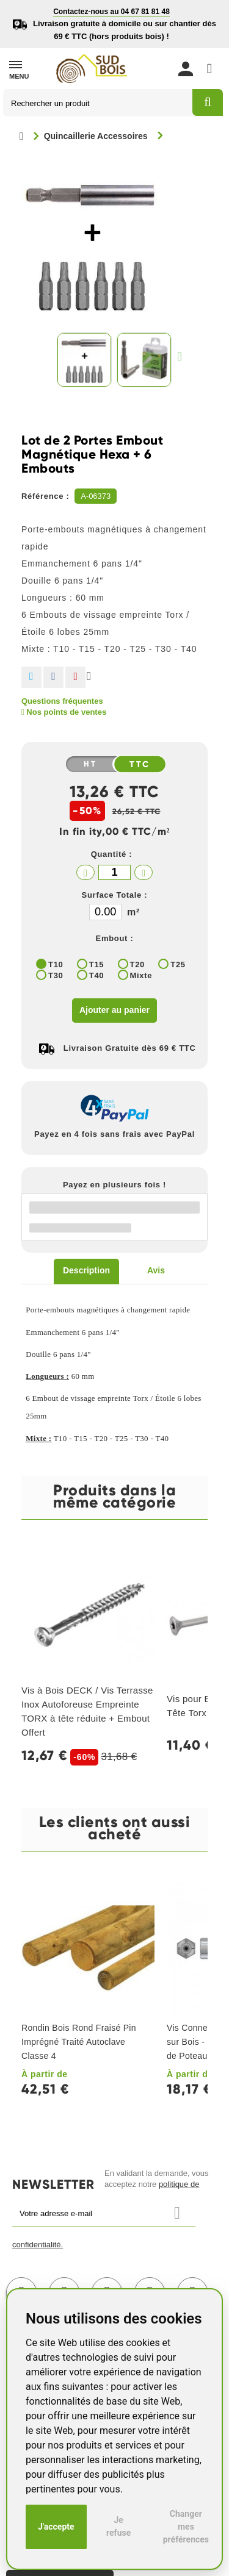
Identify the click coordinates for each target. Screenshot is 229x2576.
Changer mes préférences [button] (186, 2526)
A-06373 (96, 496)
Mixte (141, 975)
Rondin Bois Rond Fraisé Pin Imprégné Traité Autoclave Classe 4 (78, 2042)
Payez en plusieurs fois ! (114, 1184)
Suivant (182, 355)
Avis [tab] (156, 1270)
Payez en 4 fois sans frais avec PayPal (114, 1134)
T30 (56, 975)
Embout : (115, 938)
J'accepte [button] (56, 2526)
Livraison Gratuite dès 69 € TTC (130, 1048)
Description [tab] (86, 1270)
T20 (137, 964)
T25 (178, 964)
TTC (139, 764)
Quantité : (112, 854)
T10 (56, 964)
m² (133, 912)
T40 (96, 975)
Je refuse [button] (118, 2526)
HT (90, 764)
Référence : (45, 496)
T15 (96, 964)
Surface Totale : (115, 895)
